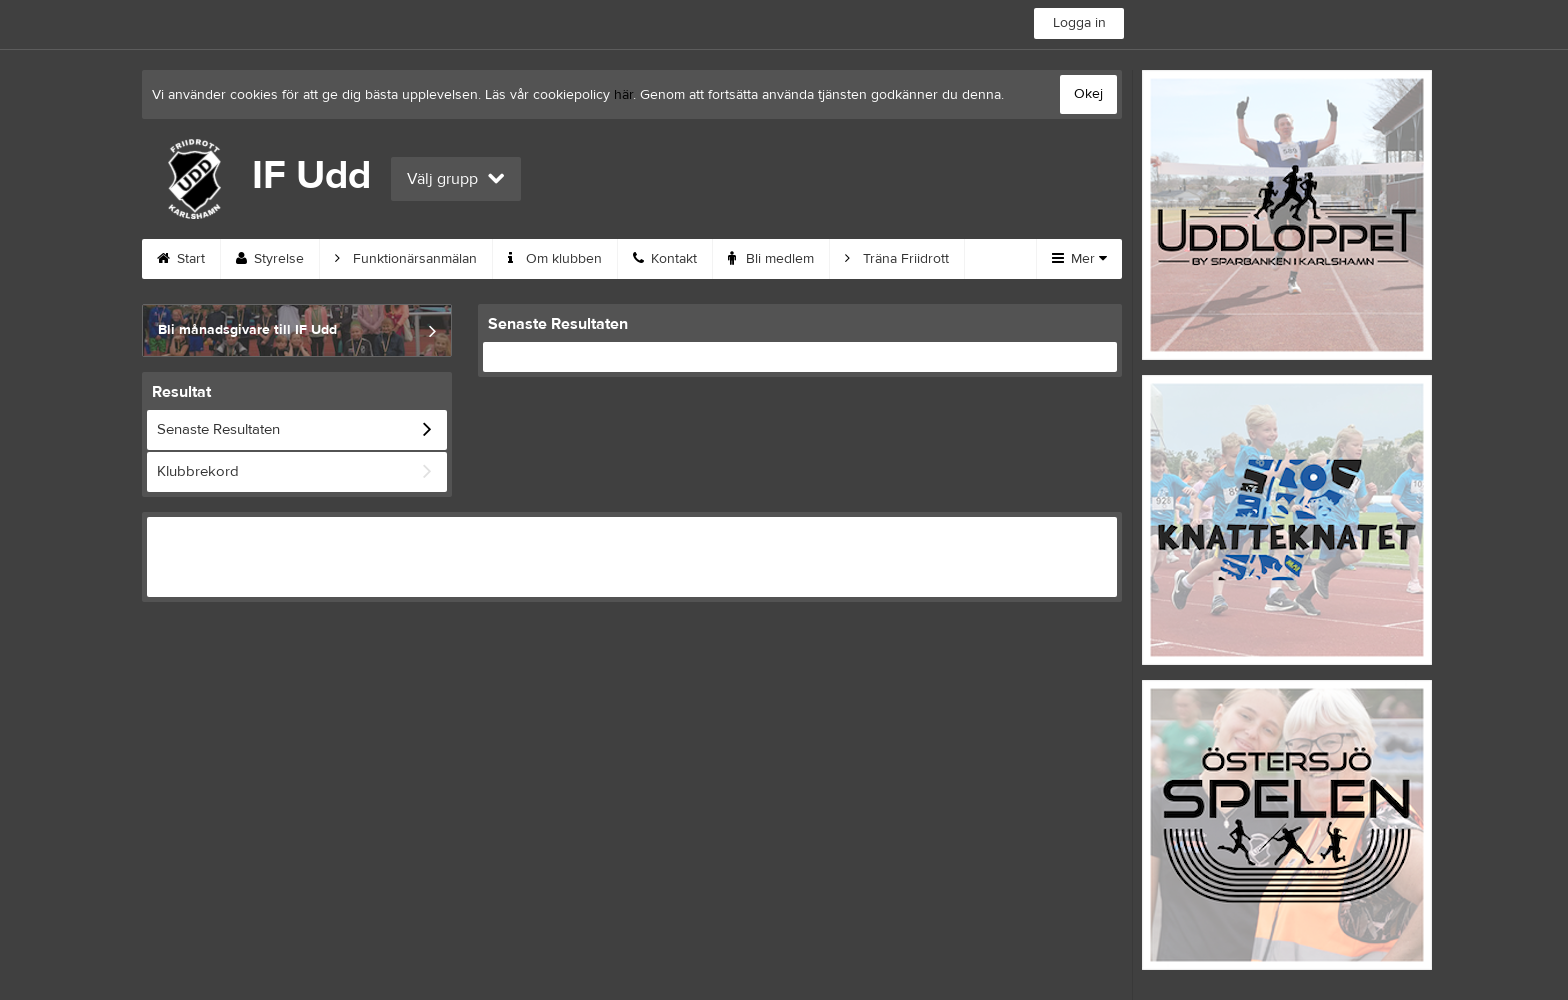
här (623, 95)
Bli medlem (771, 259)
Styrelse (270, 259)
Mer (1079, 259)
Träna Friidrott (897, 259)
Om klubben (555, 259)
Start (181, 259)
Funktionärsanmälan (406, 259)
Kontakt (665, 259)
